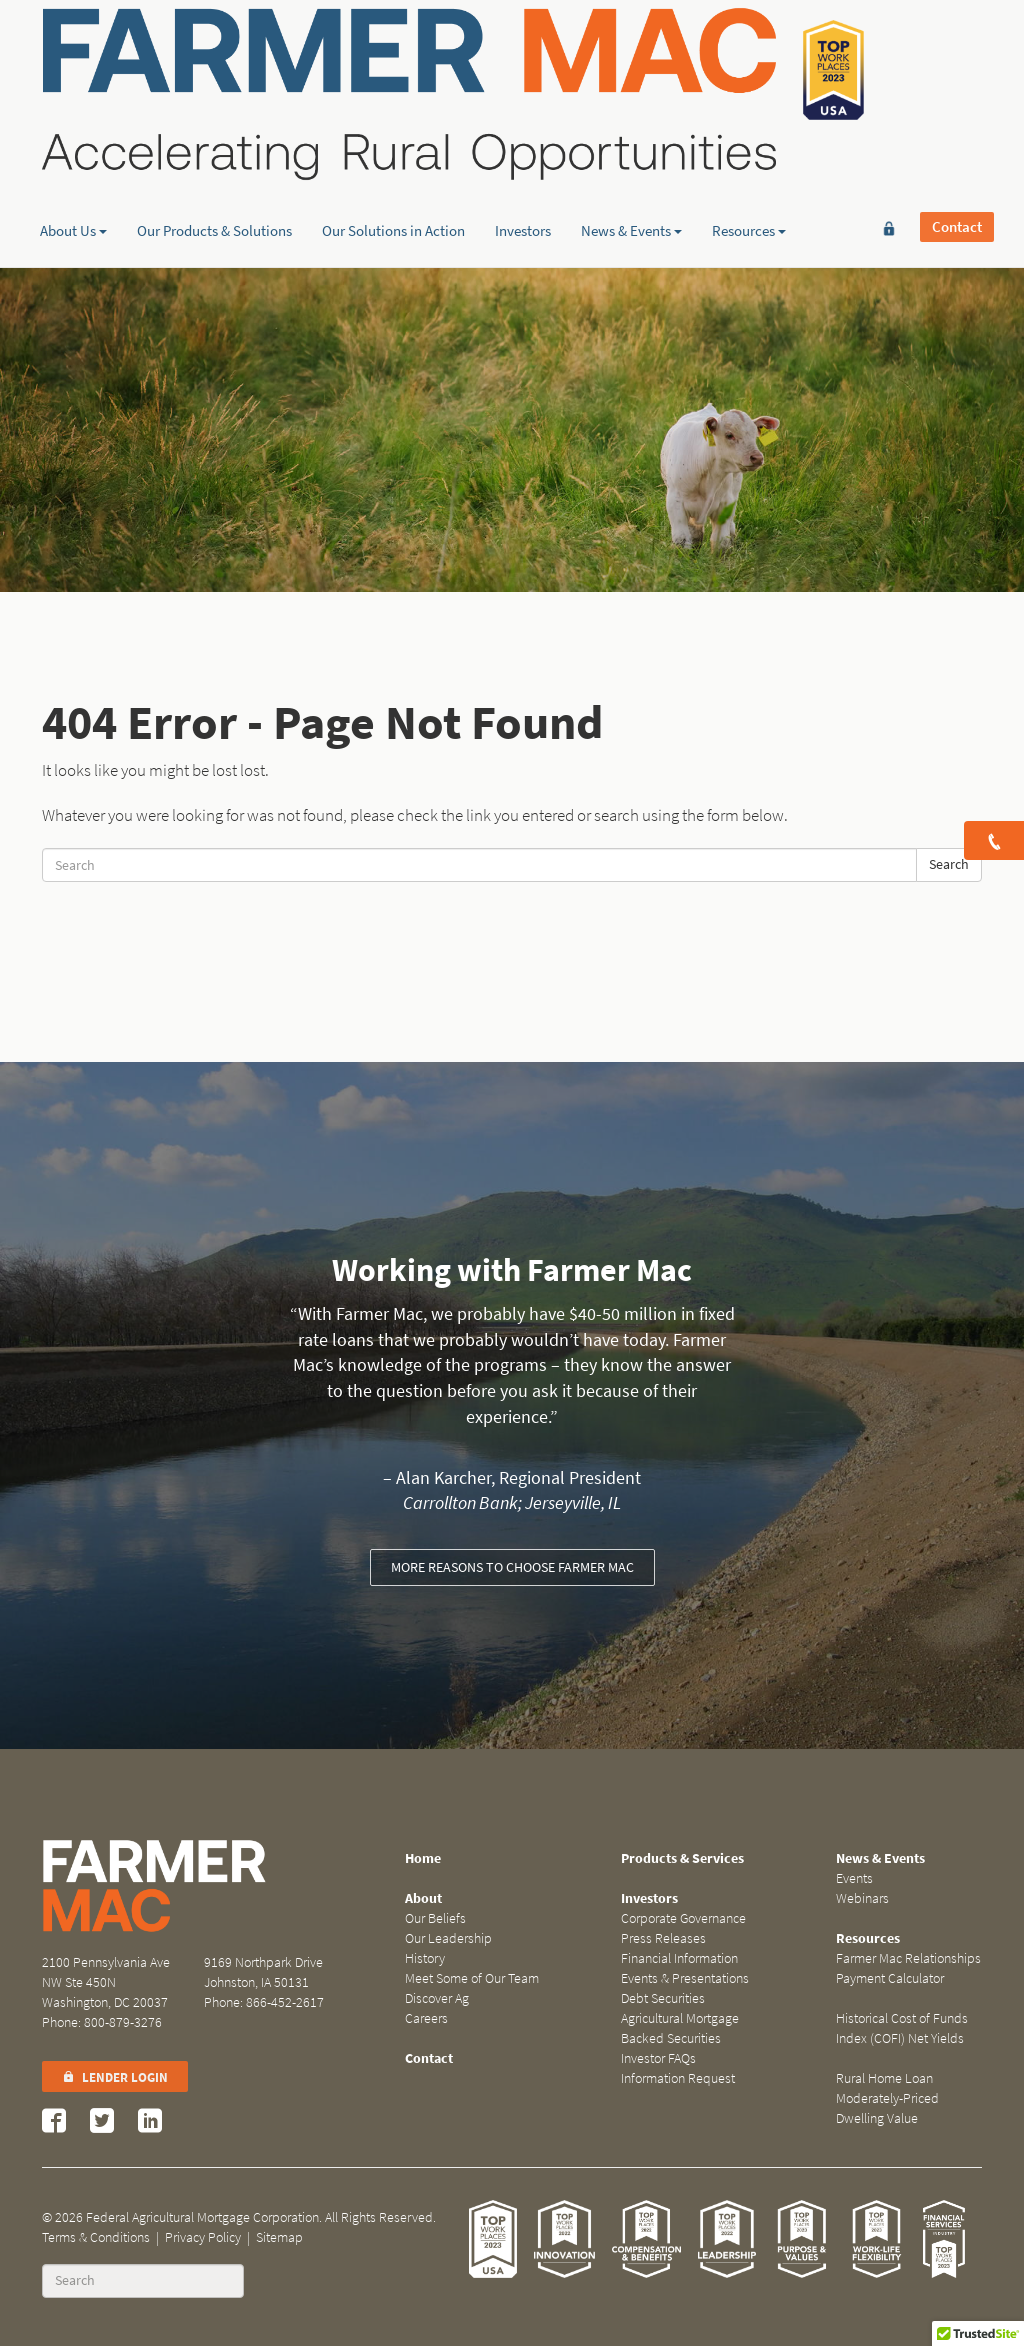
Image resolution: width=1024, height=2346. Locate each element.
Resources (749, 155)
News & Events (631, 155)
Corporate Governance (683, 1918)
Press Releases (663, 1938)
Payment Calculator (890, 1978)
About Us (73, 155)
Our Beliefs (435, 1918)
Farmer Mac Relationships (908, 1958)
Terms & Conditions (96, 2237)
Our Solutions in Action (393, 155)
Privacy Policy (203, 2237)
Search (949, 864)
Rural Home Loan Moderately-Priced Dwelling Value (887, 2098)
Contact (957, 47)
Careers (426, 2018)
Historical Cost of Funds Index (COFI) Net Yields (902, 2028)
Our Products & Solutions (214, 155)
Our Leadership (448, 1938)
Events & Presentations (685, 1978)
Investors (523, 155)
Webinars (862, 1898)
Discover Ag (437, 1998)
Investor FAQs (658, 2058)
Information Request (678, 2078)
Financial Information (679, 1958)
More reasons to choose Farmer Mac (512, 1567)
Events (854, 1878)
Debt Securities (663, 1998)
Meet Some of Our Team (472, 1978)
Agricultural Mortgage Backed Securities (680, 2028)
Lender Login (115, 2077)
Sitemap (279, 2237)
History (425, 1958)
